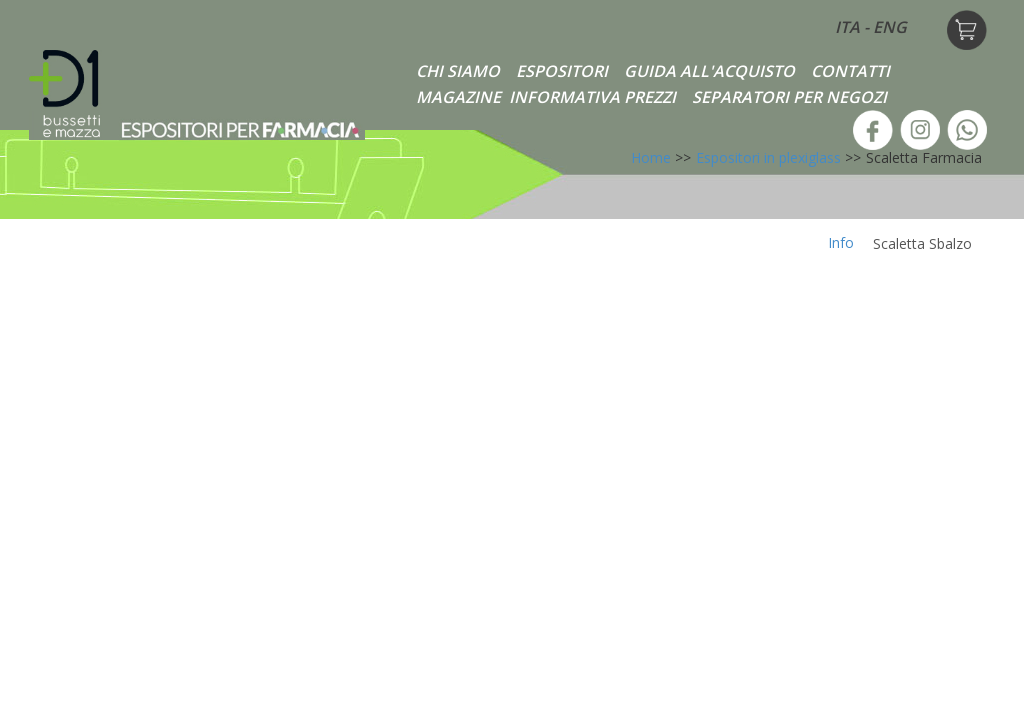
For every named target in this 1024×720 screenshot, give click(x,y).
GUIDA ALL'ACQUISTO (709, 71)
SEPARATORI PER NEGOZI (789, 97)
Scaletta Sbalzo (922, 243)
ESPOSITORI (562, 71)
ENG (890, 27)
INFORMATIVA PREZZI (592, 97)
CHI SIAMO (458, 71)
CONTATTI (850, 71)
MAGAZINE (458, 97)
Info (841, 242)
